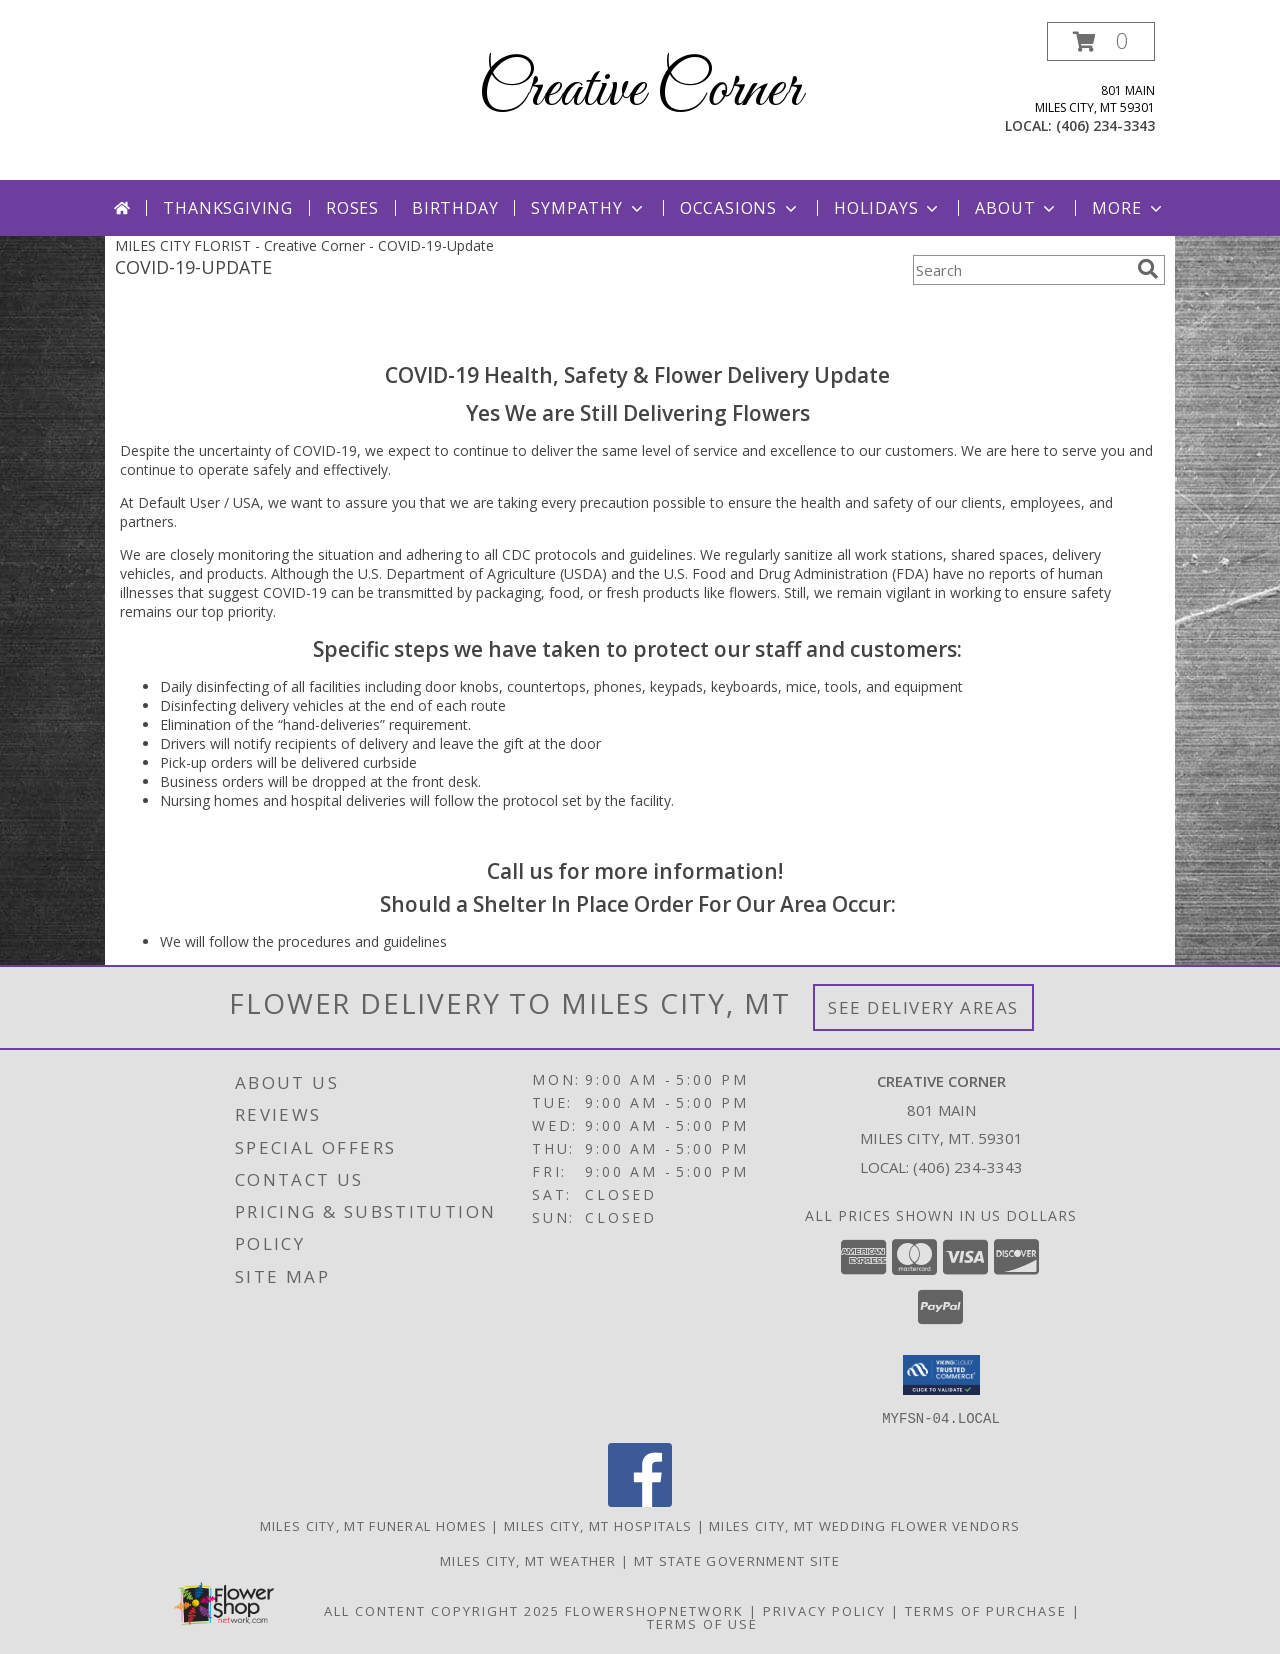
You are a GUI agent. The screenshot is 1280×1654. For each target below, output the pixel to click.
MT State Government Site (737, 1560)
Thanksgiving (228, 208)
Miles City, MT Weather (528, 1560)
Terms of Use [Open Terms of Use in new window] (702, 1623)
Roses (352, 208)
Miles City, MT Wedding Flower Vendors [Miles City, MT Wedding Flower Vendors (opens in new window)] (864, 1525)
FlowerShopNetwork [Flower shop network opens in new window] (654, 1610)
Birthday (455, 208)
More (1128, 208)
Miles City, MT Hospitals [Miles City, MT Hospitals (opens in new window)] (598, 1525)
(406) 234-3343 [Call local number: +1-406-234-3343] (1105, 125)
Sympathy (588, 208)
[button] (1101, 41)
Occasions (740, 208)
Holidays (888, 208)
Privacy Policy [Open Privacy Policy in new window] (824, 1610)
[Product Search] (1021, 270)
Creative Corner (640, 90)
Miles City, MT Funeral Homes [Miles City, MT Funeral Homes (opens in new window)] (373, 1525)
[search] (1148, 269)
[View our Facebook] (640, 1500)
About (1017, 208)
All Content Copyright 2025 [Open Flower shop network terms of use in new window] (442, 1610)
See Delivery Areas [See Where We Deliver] (923, 1007)
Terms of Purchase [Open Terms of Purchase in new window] (986, 1610)
